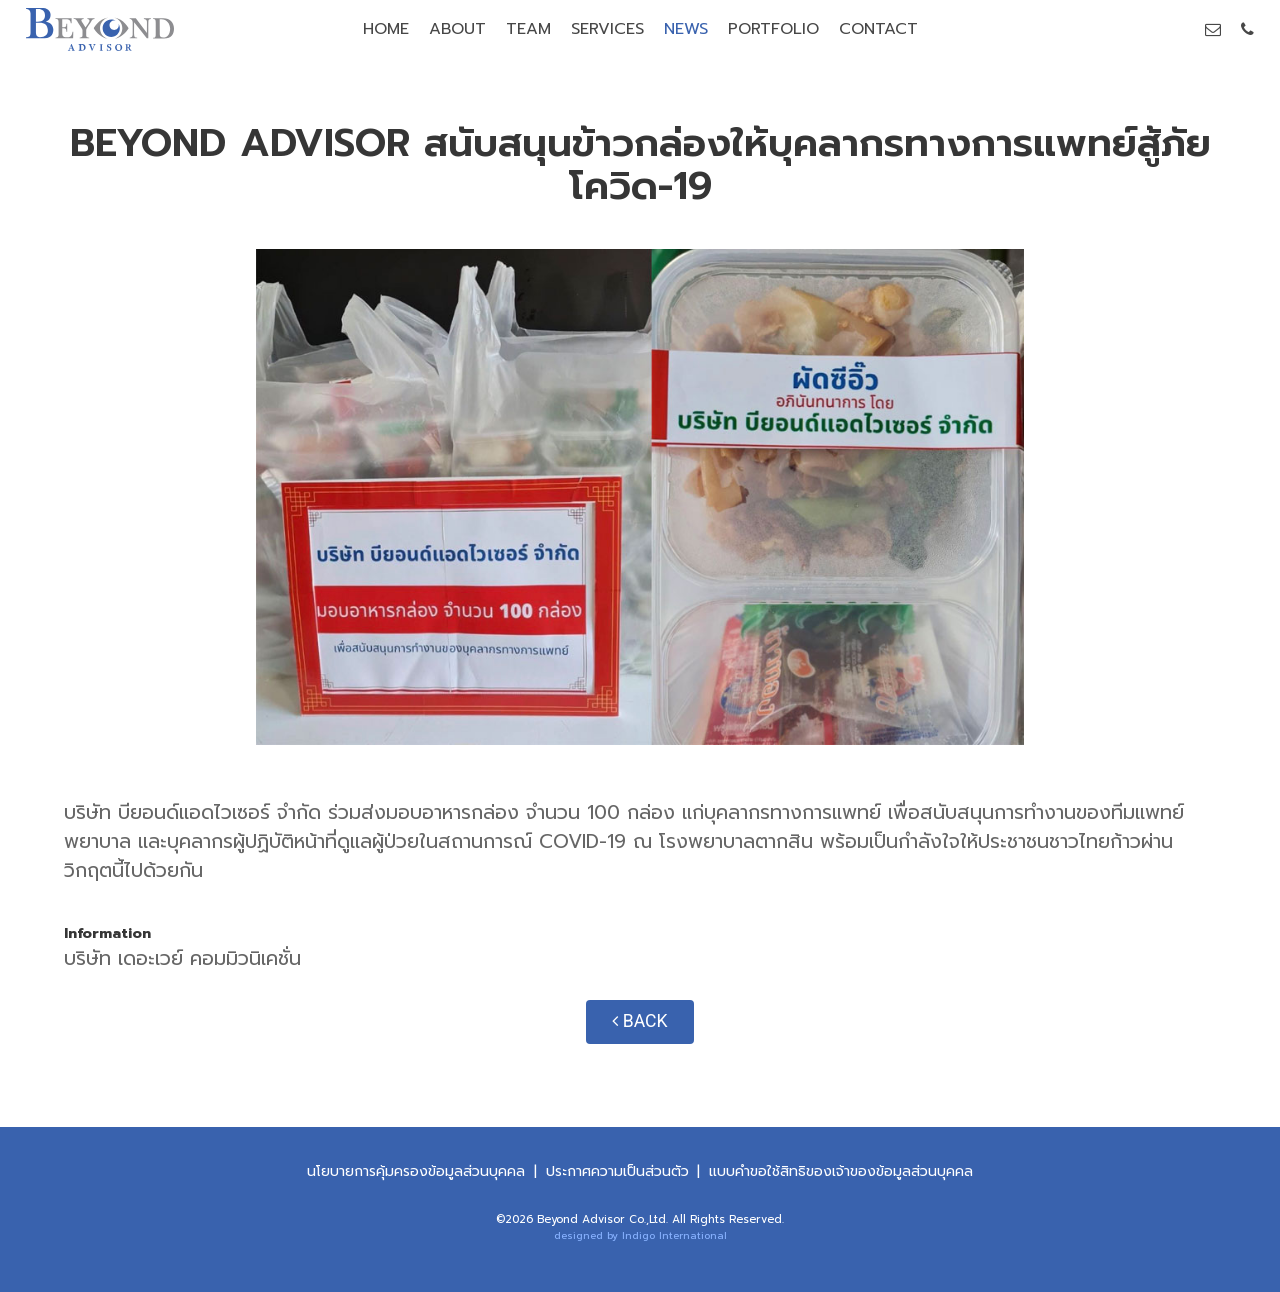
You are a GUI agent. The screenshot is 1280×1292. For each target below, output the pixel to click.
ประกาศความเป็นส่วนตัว (617, 1171)
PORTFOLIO (773, 29)
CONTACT (878, 29)
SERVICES (607, 29)
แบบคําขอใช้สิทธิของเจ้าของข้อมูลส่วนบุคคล (841, 1171)
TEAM (528, 29)
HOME (386, 29)
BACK (639, 1021)
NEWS (686, 29)
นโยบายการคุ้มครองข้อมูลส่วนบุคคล (416, 1171)
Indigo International (674, 1235)
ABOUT (457, 29)
